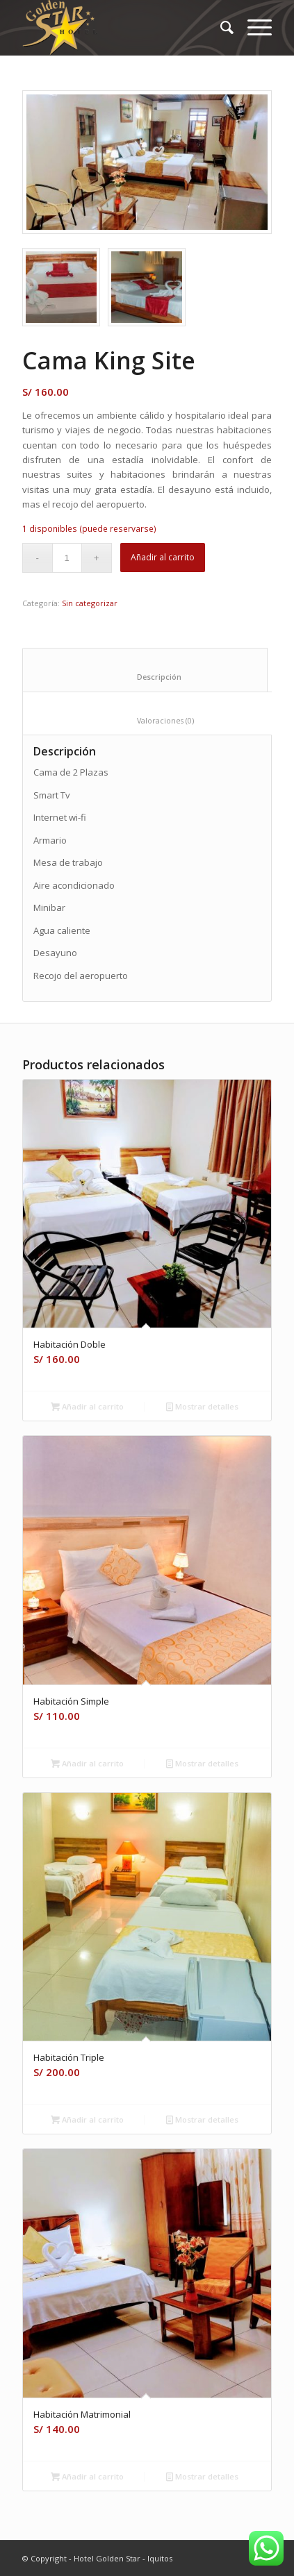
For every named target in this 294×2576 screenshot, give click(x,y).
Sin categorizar (89, 603)
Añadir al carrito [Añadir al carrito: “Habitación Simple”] (87, 1763)
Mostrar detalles (202, 1406)
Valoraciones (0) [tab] (153, 720)
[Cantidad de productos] (67, 558)
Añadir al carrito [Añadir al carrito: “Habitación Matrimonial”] (87, 2476)
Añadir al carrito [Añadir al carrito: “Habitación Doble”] (87, 1406)
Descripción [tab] (145, 676)
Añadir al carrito (163, 557)
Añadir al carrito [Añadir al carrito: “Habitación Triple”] (87, 2119)
